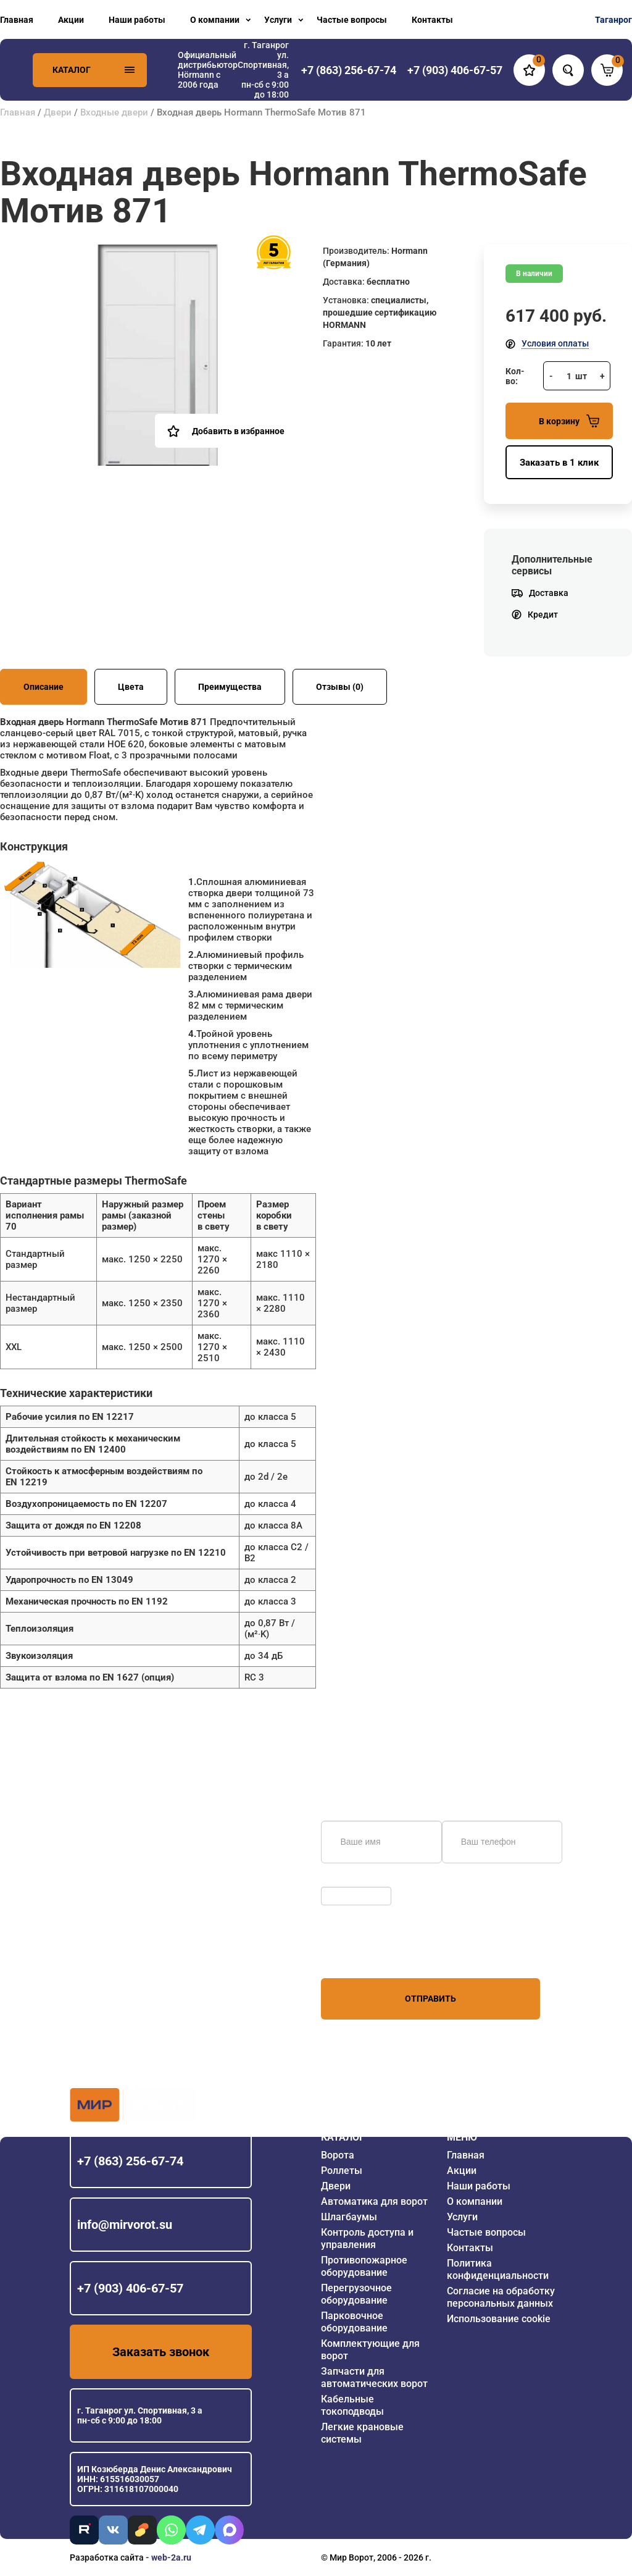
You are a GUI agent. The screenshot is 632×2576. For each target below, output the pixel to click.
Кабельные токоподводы (352, 2405)
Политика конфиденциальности (498, 2269)
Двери (58, 112)
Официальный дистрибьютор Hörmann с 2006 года (208, 70)
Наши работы (137, 20)
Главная (16, 20)
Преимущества (230, 687)
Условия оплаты (555, 343)
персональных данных (367, 1955)
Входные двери (114, 112)
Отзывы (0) (340, 687)
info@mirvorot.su (124, 2224)
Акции (71, 20)
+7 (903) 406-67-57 (130, 2288)
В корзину (569, 420)
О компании (214, 20)
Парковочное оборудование (354, 2322)
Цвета (131, 687)
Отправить (430, 1998)
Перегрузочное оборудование (356, 2294)
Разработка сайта (107, 2557)
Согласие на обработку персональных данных (501, 2297)
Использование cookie (499, 2319)
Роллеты (341, 2170)
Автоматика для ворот (374, 2201)
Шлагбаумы (349, 2217)
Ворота (337, 2155)
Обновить (344, 1880)
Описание (43, 687)
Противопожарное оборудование (364, 2266)
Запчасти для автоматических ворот (374, 2377)
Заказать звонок (160, 2351)
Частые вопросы (352, 20)
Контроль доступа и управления (367, 2238)
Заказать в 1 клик (559, 462)
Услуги (278, 20)
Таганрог (613, 20)
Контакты (432, 20)
